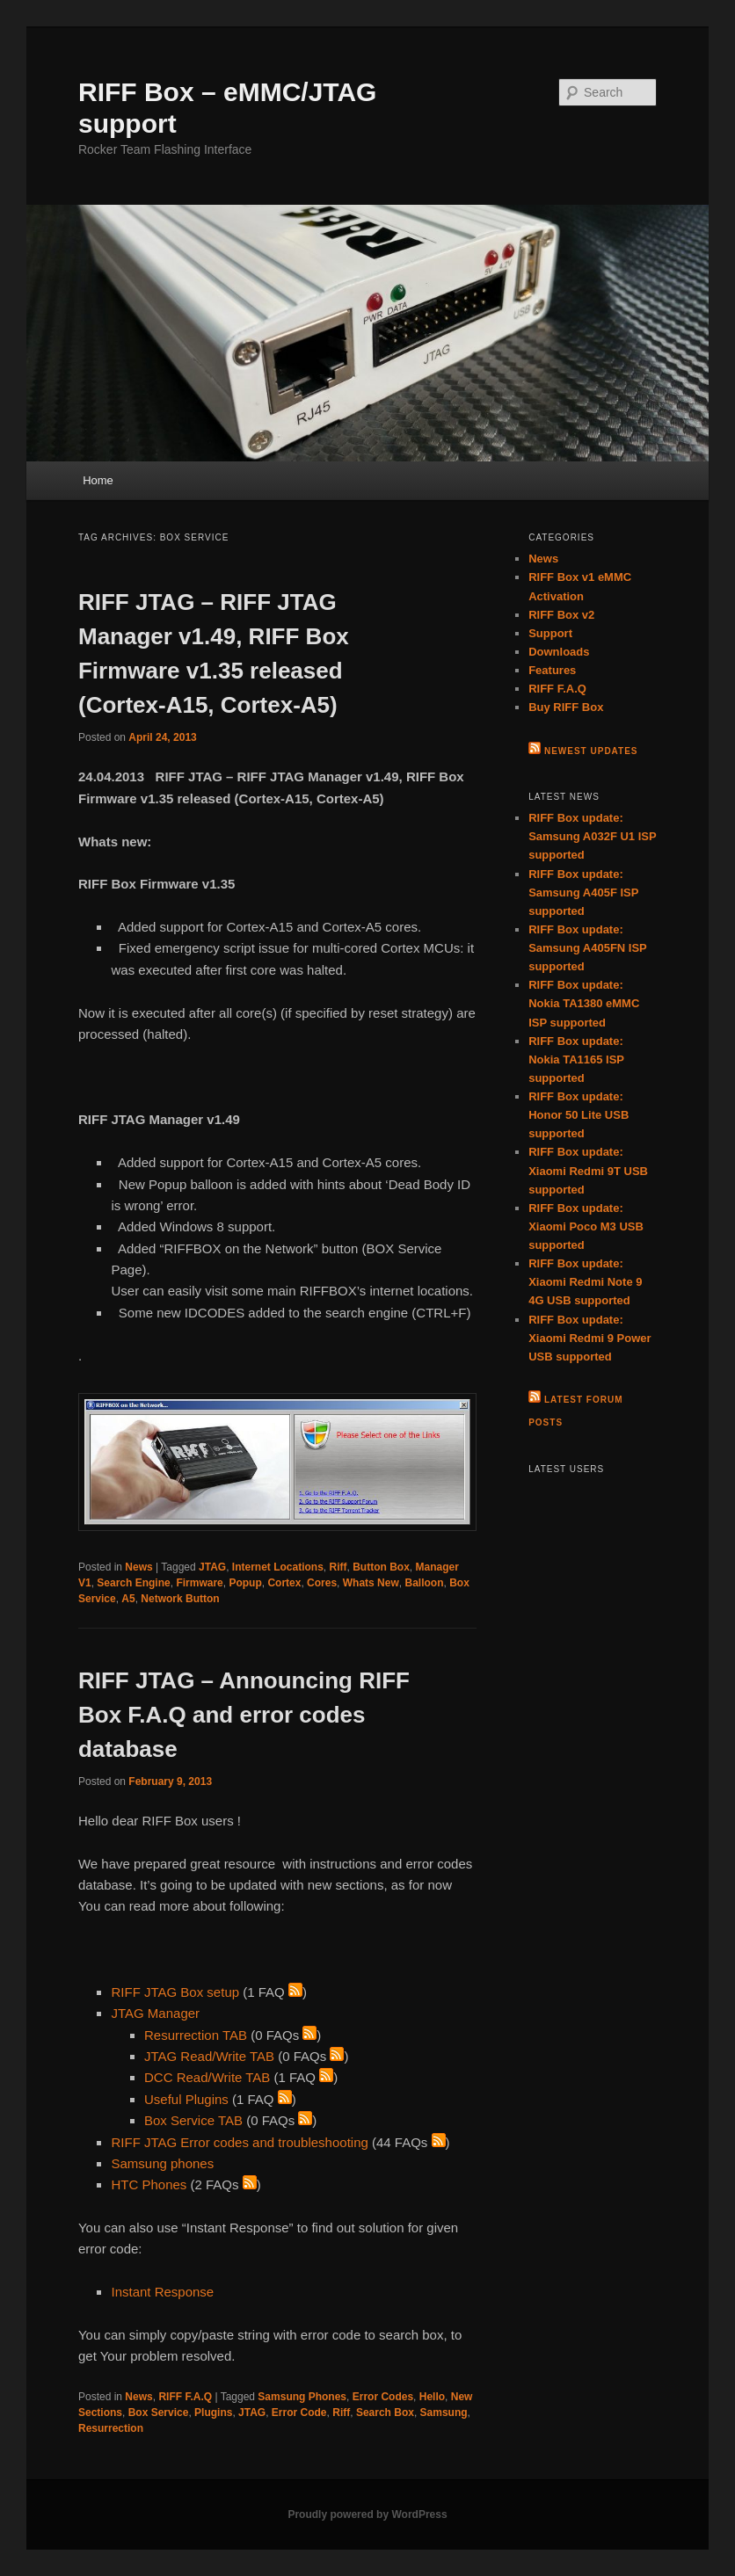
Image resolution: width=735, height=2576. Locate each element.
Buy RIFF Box (565, 707)
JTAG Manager (155, 2013)
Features (552, 670)
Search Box (385, 2412)
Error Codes (383, 2397)
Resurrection (110, 2428)
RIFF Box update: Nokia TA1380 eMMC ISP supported (583, 1003)
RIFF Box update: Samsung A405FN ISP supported (587, 948)
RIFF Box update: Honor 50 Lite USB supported (578, 1115)
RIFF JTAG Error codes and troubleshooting (239, 2142)
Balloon (423, 1583)
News (138, 1567)
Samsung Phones (302, 2397)
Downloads (558, 651)
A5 (128, 1599)
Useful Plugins (186, 2099)
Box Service (158, 2412)
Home (98, 480)
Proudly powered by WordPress (367, 2514)
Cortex (284, 1583)
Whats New (371, 1583)
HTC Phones (148, 2184)
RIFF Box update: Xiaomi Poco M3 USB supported (586, 1226)
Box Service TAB (193, 2120)
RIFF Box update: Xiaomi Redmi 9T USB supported (588, 1170)
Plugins (213, 2412)
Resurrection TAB (195, 2035)
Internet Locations (278, 1567)
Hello (432, 2397)
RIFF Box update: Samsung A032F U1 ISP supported (592, 836)
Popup (245, 1583)
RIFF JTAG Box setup (175, 1992)
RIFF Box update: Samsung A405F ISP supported (583, 892)
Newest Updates (591, 751)
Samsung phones (162, 2163)
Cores (322, 1583)
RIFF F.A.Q (185, 2397)
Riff (338, 1567)
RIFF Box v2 (561, 614)
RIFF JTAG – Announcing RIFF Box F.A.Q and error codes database (244, 1714)
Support (550, 633)
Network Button (180, 1599)
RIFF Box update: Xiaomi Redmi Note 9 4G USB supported (585, 1282)
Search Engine (133, 1583)
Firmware (199, 1583)
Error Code (299, 2412)
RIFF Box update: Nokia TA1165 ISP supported (576, 1059)
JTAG (212, 1567)
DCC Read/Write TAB (207, 2077)
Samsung (444, 2412)
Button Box (381, 1567)
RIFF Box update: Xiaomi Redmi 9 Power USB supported (589, 1338)
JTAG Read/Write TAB (209, 2056)
